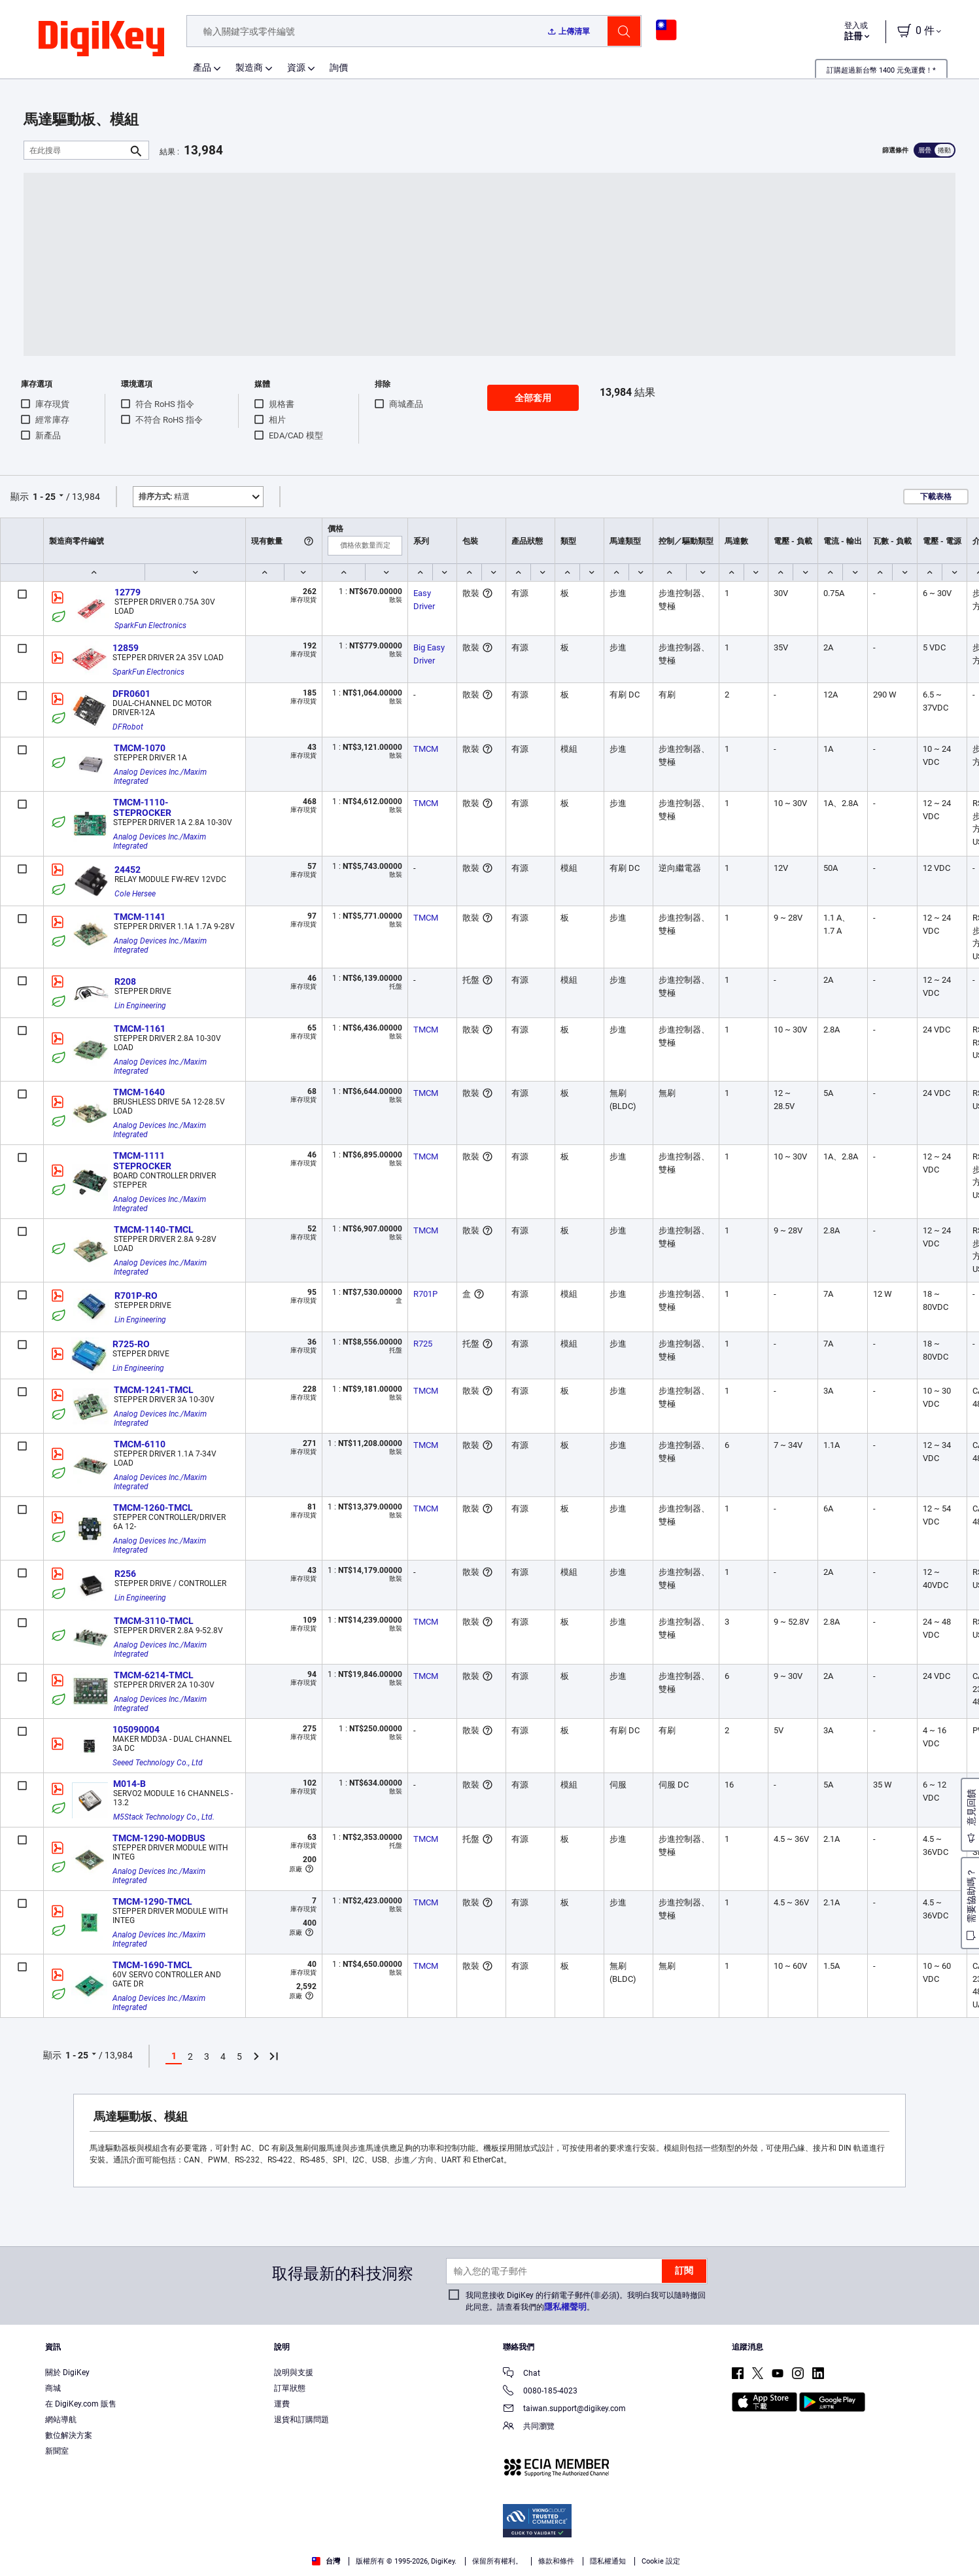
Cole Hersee (135, 893)
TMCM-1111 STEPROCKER (142, 1160)
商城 (53, 2388)
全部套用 (533, 398)
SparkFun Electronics (150, 625)
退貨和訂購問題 (301, 2419)
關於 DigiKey (67, 2372)
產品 (202, 67)
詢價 (339, 67)
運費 (282, 2403)
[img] (101, 39)
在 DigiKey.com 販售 (80, 2403)
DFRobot (127, 727)
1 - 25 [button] (44, 496)
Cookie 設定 (661, 2561)
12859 (125, 648)
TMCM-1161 (139, 1028)
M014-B (129, 1783)
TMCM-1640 (139, 1092)
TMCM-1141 (139, 916)
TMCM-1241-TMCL (154, 1390)
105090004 (136, 1729)
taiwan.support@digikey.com (564, 2409)
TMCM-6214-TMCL (154, 1675)
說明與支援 (293, 2372)
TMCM (425, 749)
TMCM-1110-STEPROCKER (142, 807)
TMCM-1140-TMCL (154, 1229)
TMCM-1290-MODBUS (158, 1838)
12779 (127, 592)
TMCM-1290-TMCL (152, 1901)
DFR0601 (131, 693)
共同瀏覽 (529, 2427)
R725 (422, 1344)
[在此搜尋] (76, 150)
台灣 (326, 2561)
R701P (425, 1294)
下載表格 (936, 496)
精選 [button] (164, 496)
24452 (127, 869)
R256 (125, 1573)
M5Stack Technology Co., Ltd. (164, 1817)
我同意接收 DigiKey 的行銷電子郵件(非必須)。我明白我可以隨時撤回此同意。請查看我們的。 (586, 2301)
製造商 (249, 67)
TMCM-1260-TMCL (153, 1507)
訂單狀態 (289, 2388)
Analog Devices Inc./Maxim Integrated (161, 777)
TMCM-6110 (139, 1444)
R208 (125, 981)
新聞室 (57, 2451)
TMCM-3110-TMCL (154, 1620)
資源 (296, 67)
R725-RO (131, 1344)
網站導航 (61, 2419)
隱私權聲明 (565, 2307)
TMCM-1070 (139, 748)
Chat (521, 2374)
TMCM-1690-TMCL (152, 1965)
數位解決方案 (68, 2435)
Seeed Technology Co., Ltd (157, 1762)
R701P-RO (136, 1295)
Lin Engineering (140, 1005)
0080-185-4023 (540, 2392)
